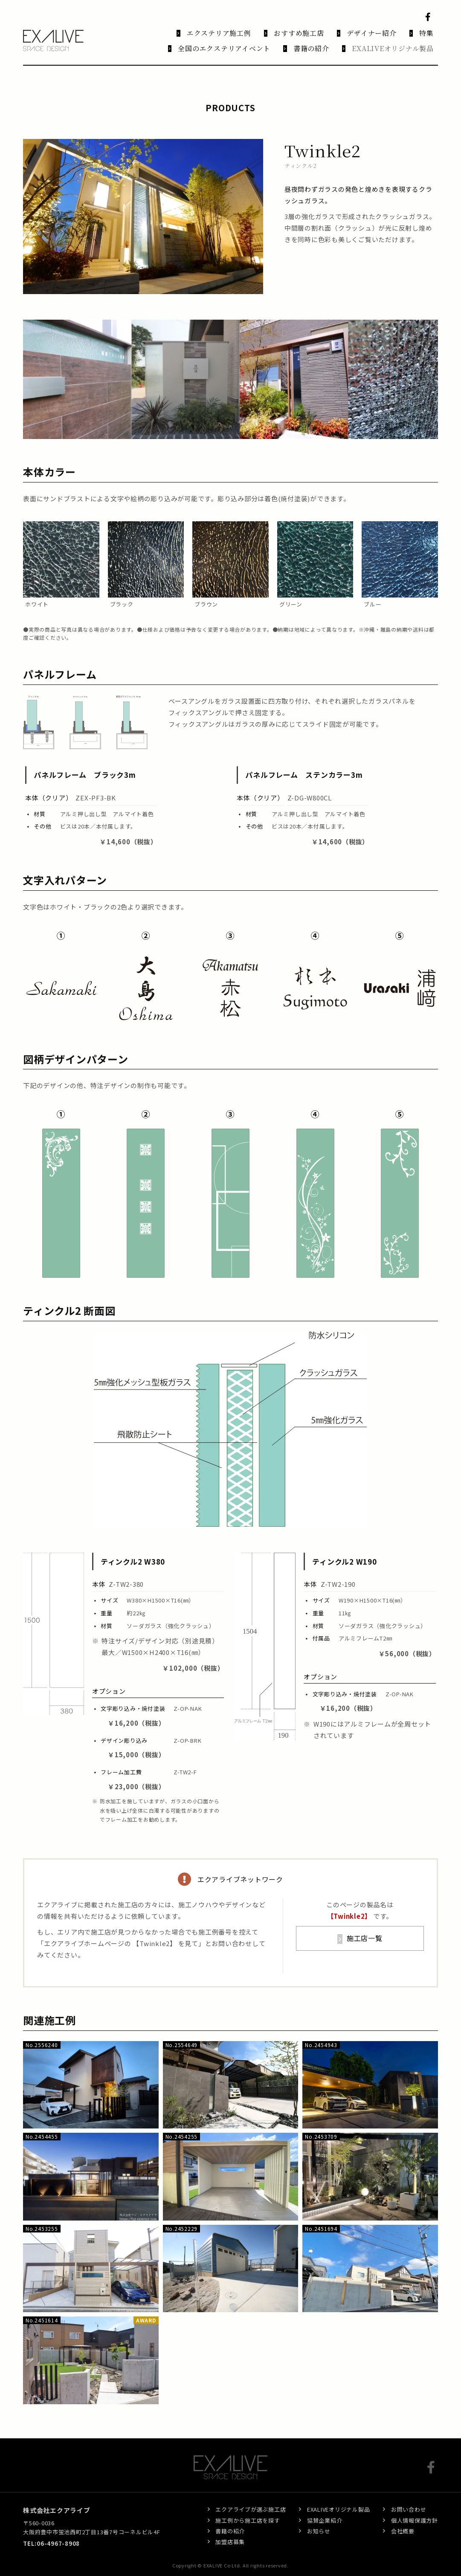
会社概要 (403, 2520)
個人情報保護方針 (414, 2509)
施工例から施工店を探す (247, 2509)
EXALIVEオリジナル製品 (338, 2499)
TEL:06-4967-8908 (51, 2532)
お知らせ (319, 2520)
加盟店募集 (230, 2531)
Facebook (429, 17)
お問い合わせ (408, 2499)
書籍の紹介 (230, 2520)
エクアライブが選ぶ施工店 (250, 2499)
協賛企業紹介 (324, 2509)
